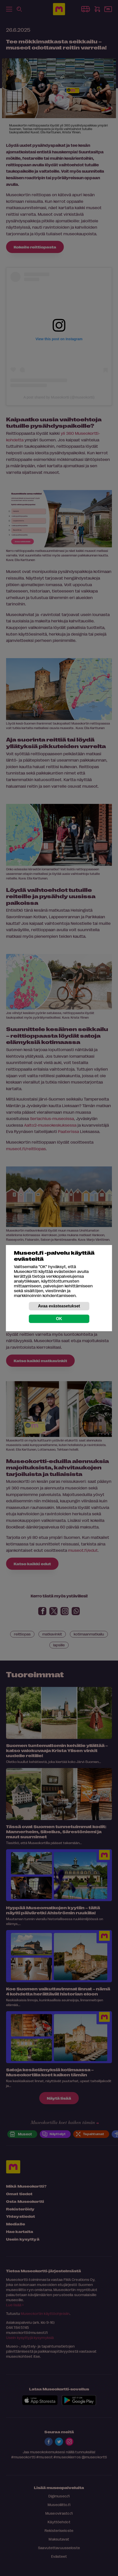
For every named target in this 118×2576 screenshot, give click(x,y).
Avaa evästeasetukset (59, 1306)
